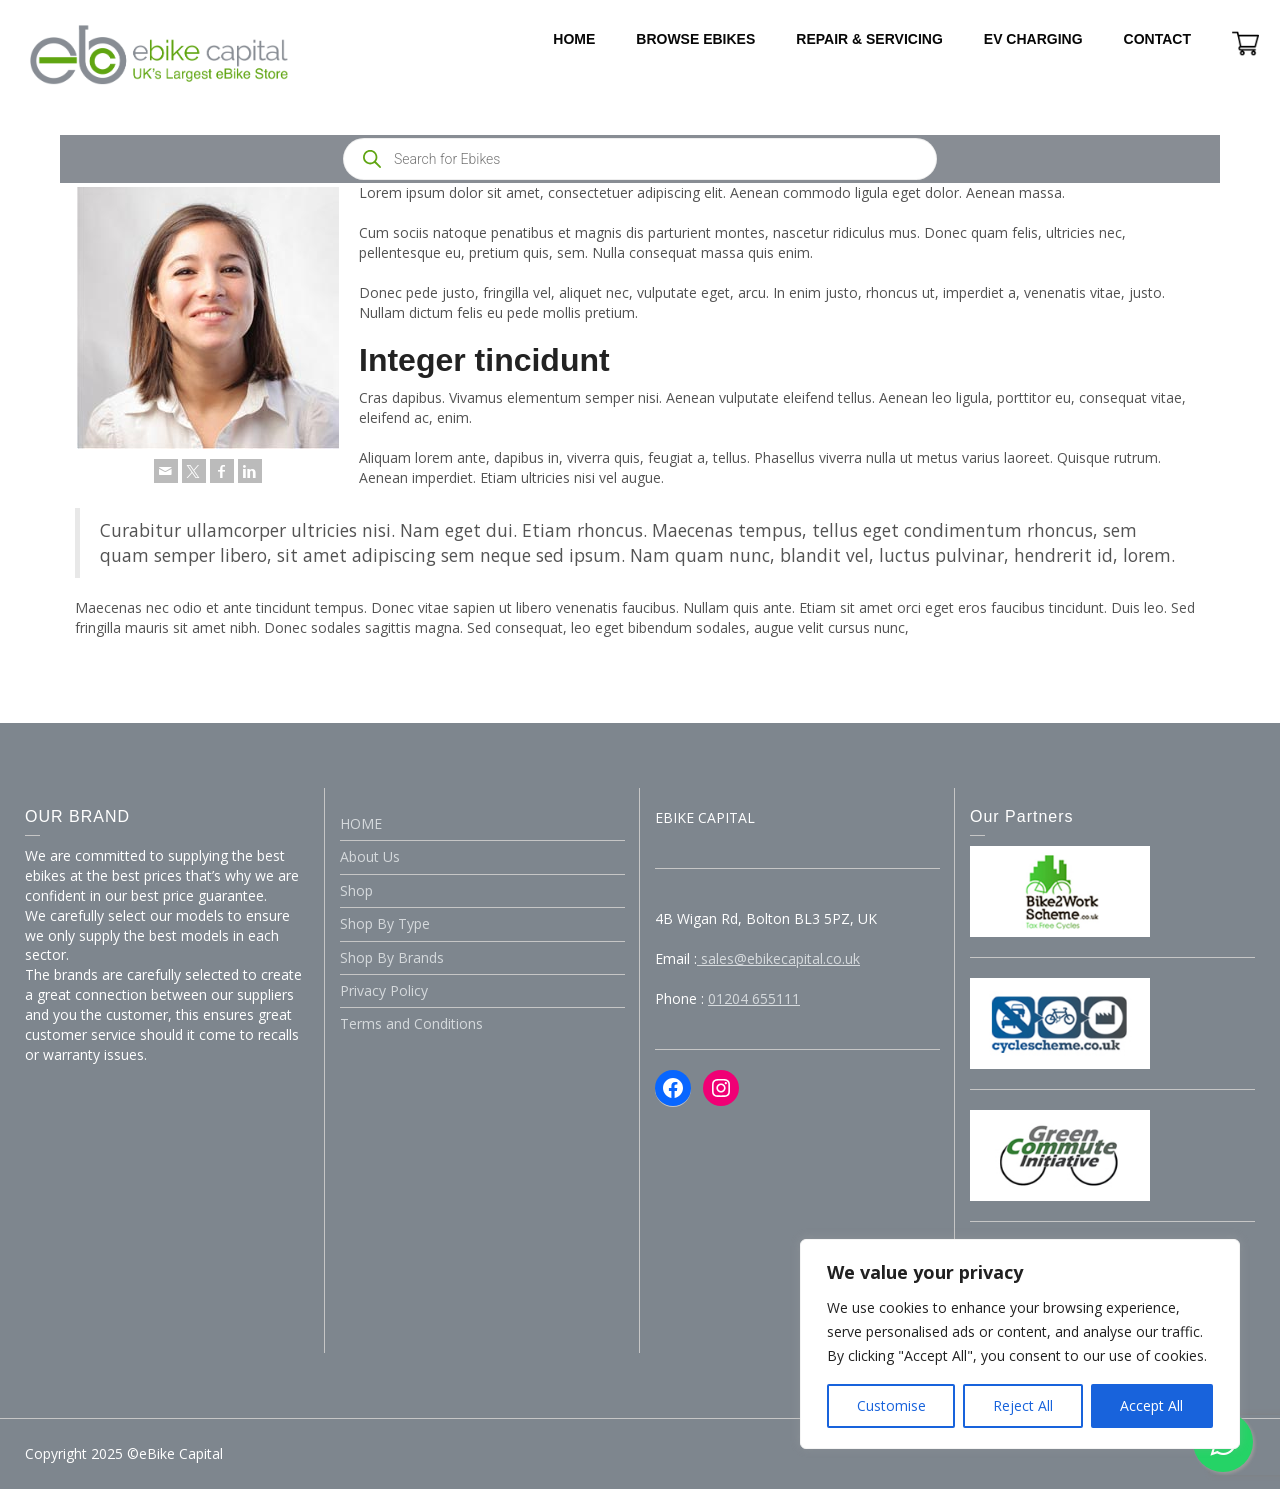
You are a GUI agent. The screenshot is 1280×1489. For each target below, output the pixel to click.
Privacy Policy (384, 990)
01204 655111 (754, 998)
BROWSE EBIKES (695, 39)
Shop (356, 890)
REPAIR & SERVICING (869, 39)
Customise (891, 1405)
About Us (370, 856)
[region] (1020, 1344)
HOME (574, 39)
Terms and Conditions (411, 1023)
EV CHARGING (1033, 39)
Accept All (1151, 1405)
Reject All (1023, 1405)
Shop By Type (385, 923)
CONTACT (1157, 39)
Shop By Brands (392, 957)
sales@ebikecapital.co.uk (778, 958)
